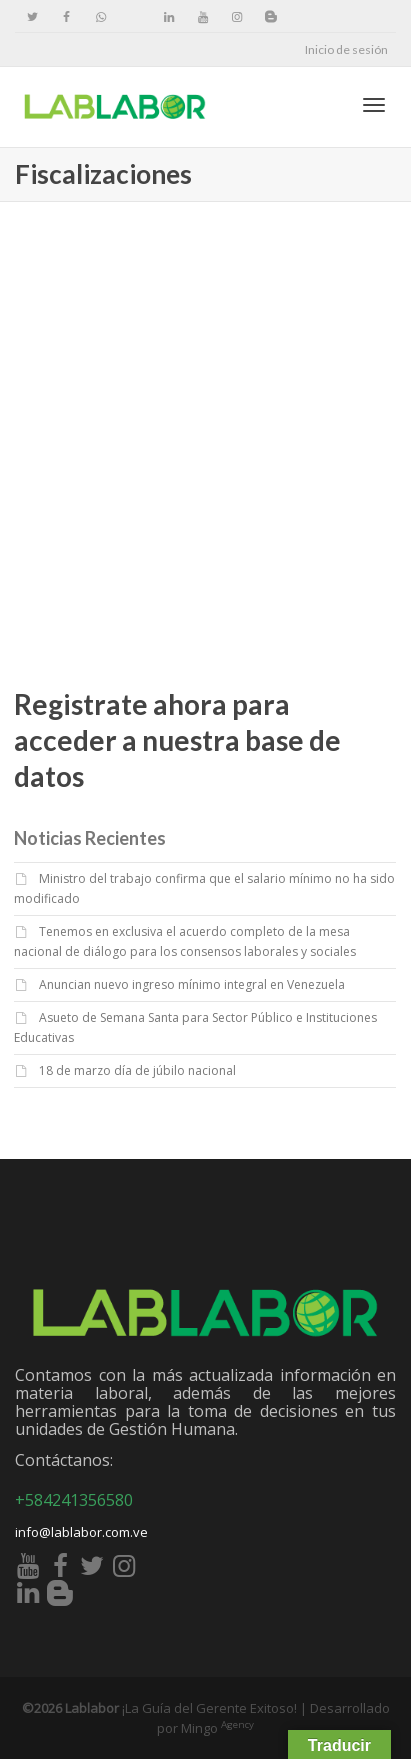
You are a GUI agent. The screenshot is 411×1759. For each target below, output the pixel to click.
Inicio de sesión (346, 49)
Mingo (217, 1728)
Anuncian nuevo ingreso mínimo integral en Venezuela (192, 984)
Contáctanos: (64, 1460)
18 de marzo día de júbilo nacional (137, 1070)
